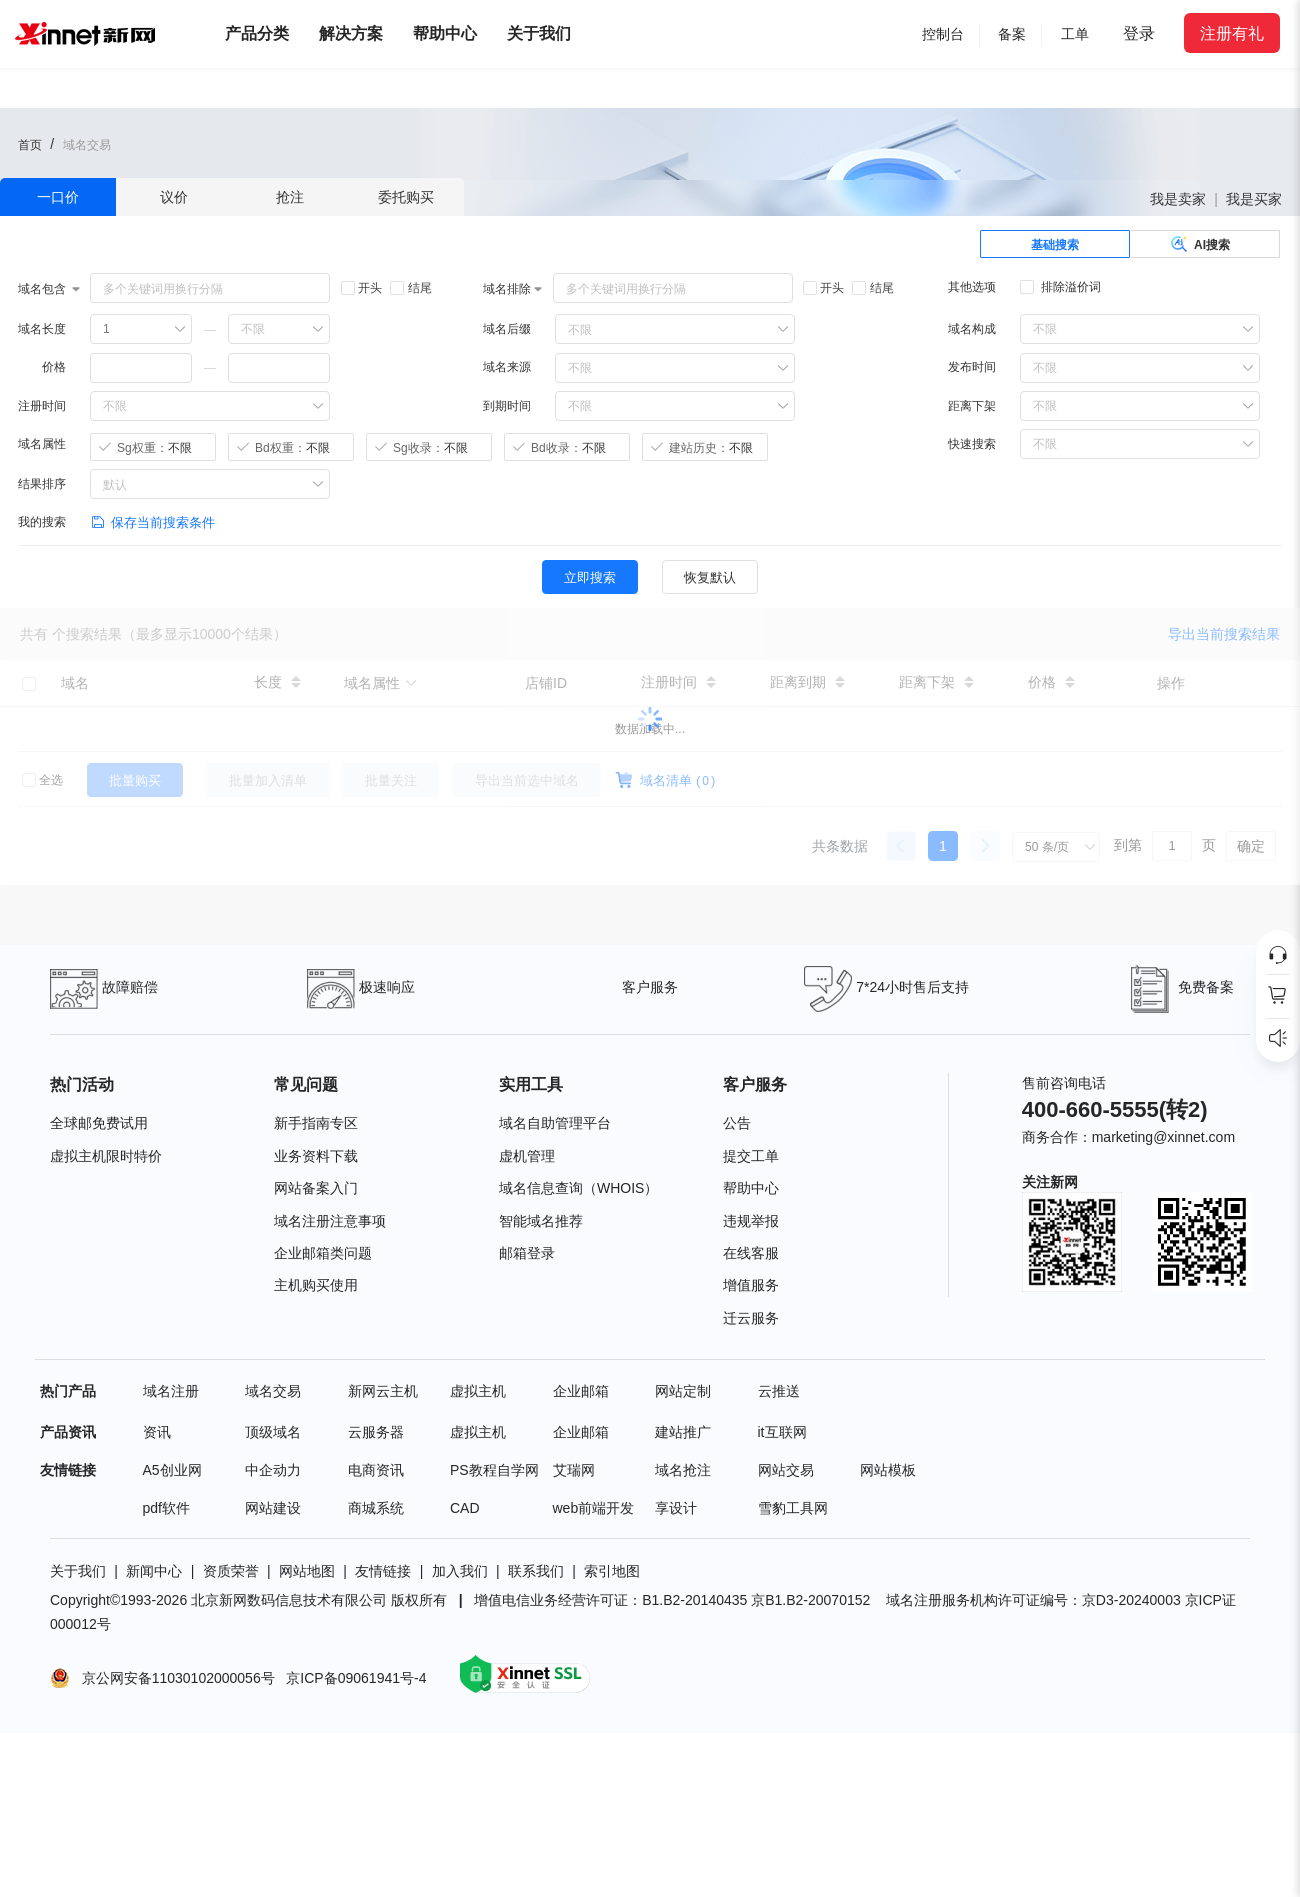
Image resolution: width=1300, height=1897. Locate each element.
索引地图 (612, 1571)
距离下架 (972, 406)
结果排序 (42, 484)
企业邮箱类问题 (323, 1253)
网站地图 (307, 1571)
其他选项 (972, 287)
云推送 (779, 1391)
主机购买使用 (316, 1285)
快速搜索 (972, 444)
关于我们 (78, 1571)
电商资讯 (376, 1470)
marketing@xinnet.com (1163, 1137)
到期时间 (507, 406)
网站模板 (888, 1470)
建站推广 (683, 1432)
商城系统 (376, 1508)
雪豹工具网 (793, 1508)
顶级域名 (273, 1432)
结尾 (410, 288)
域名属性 (42, 444)
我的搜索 (42, 522)
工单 (1075, 34)
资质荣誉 (231, 1571)
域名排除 (507, 289)
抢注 (290, 197)
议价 (174, 197)
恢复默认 (710, 577)
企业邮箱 (581, 1391)
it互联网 (782, 1432)
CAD (465, 1508)
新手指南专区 (316, 1123)
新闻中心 (154, 1571)
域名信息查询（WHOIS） (578, 1188)
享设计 (676, 1508)
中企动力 (273, 1470)
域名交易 (273, 1391)
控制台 (943, 34)
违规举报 (751, 1221)
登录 (1139, 33)
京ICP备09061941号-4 (358, 1677)
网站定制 (683, 1391)
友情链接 (383, 1571)
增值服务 (751, 1285)
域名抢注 (683, 1470)
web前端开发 (594, 1508)
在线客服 (751, 1253)
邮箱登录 (527, 1253)
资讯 (157, 1432)
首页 (30, 145)
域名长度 (42, 329)
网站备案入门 (316, 1188)
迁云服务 (751, 1318)
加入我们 (460, 1571)
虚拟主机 (478, 1391)
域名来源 (507, 367)
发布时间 (972, 367)
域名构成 (972, 329)
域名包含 (42, 289)
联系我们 (536, 1571)
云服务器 (376, 1432)
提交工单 (751, 1156)
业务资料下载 (316, 1156)
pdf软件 (166, 1508)
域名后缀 (507, 329)
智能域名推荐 (541, 1221)
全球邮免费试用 (99, 1123)
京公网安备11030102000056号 (174, 1677)
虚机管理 (527, 1156)
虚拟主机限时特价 (106, 1156)
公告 (737, 1123)
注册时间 (42, 406)
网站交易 (786, 1470)
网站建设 (273, 1508)
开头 (361, 288)
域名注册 (171, 1391)
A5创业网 (172, 1470)
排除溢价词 (1060, 287)
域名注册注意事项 (330, 1221)
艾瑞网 (574, 1470)
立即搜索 (590, 577)
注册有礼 (1232, 33)
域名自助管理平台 (555, 1123)
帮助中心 (445, 33)
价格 (54, 367)
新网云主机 (383, 1391)
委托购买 (406, 197)
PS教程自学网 (494, 1470)
